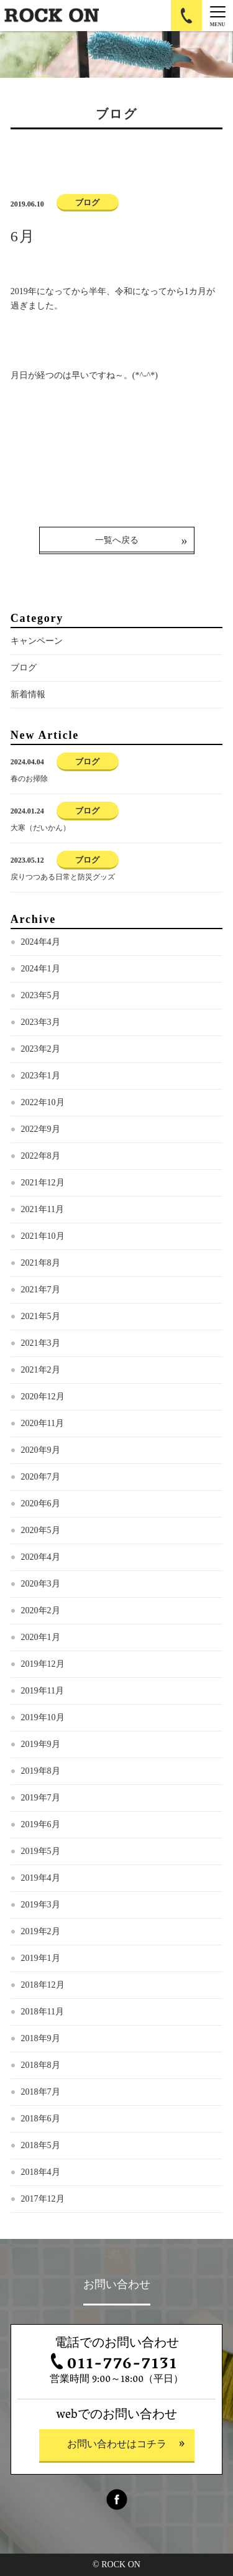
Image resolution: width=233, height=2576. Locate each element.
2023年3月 (40, 1022)
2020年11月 (42, 1423)
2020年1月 (40, 1637)
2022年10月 (43, 1102)
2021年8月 (40, 1262)
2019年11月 (42, 1690)
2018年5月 (40, 2145)
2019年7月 (40, 1797)
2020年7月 (40, 1476)
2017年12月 (43, 2198)
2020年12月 (43, 1396)
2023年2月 (40, 1049)
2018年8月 (40, 2065)
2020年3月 (40, 1583)
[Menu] (217, 15)
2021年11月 (42, 1209)
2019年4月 (40, 1878)
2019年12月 (43, 1664)
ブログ (24, 667)
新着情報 (28, 694)
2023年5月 (40, 995)
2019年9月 (40, 1744)
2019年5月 (40, 1851)
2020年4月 (40, 1557)
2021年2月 (40, 1369)
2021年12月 (43, 1182)
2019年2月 (40, 1931)
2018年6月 (40, 2118)
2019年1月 (40, 1958)
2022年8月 (40, 1156)
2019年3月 (40, 1904)
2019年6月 (40, 1824)
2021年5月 (40, 1316)
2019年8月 (40, 1771)
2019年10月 (43, 1717)
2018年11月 (42, 2011)
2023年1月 (40, 1075)
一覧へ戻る (117, 540)
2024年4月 (40, 942)
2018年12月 (43, 1985)
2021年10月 (43, 1236)
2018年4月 (40, 2172)
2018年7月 (40, 2091)
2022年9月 (40, 1129)
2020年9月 (40, 1450)
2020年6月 (40, 1503)
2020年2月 (40, 1610)
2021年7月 (40, 1289)
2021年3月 (40, 1343)
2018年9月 (40, 2038)
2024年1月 (40, 968)
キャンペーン (37, 641)
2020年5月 (40, 1530)
